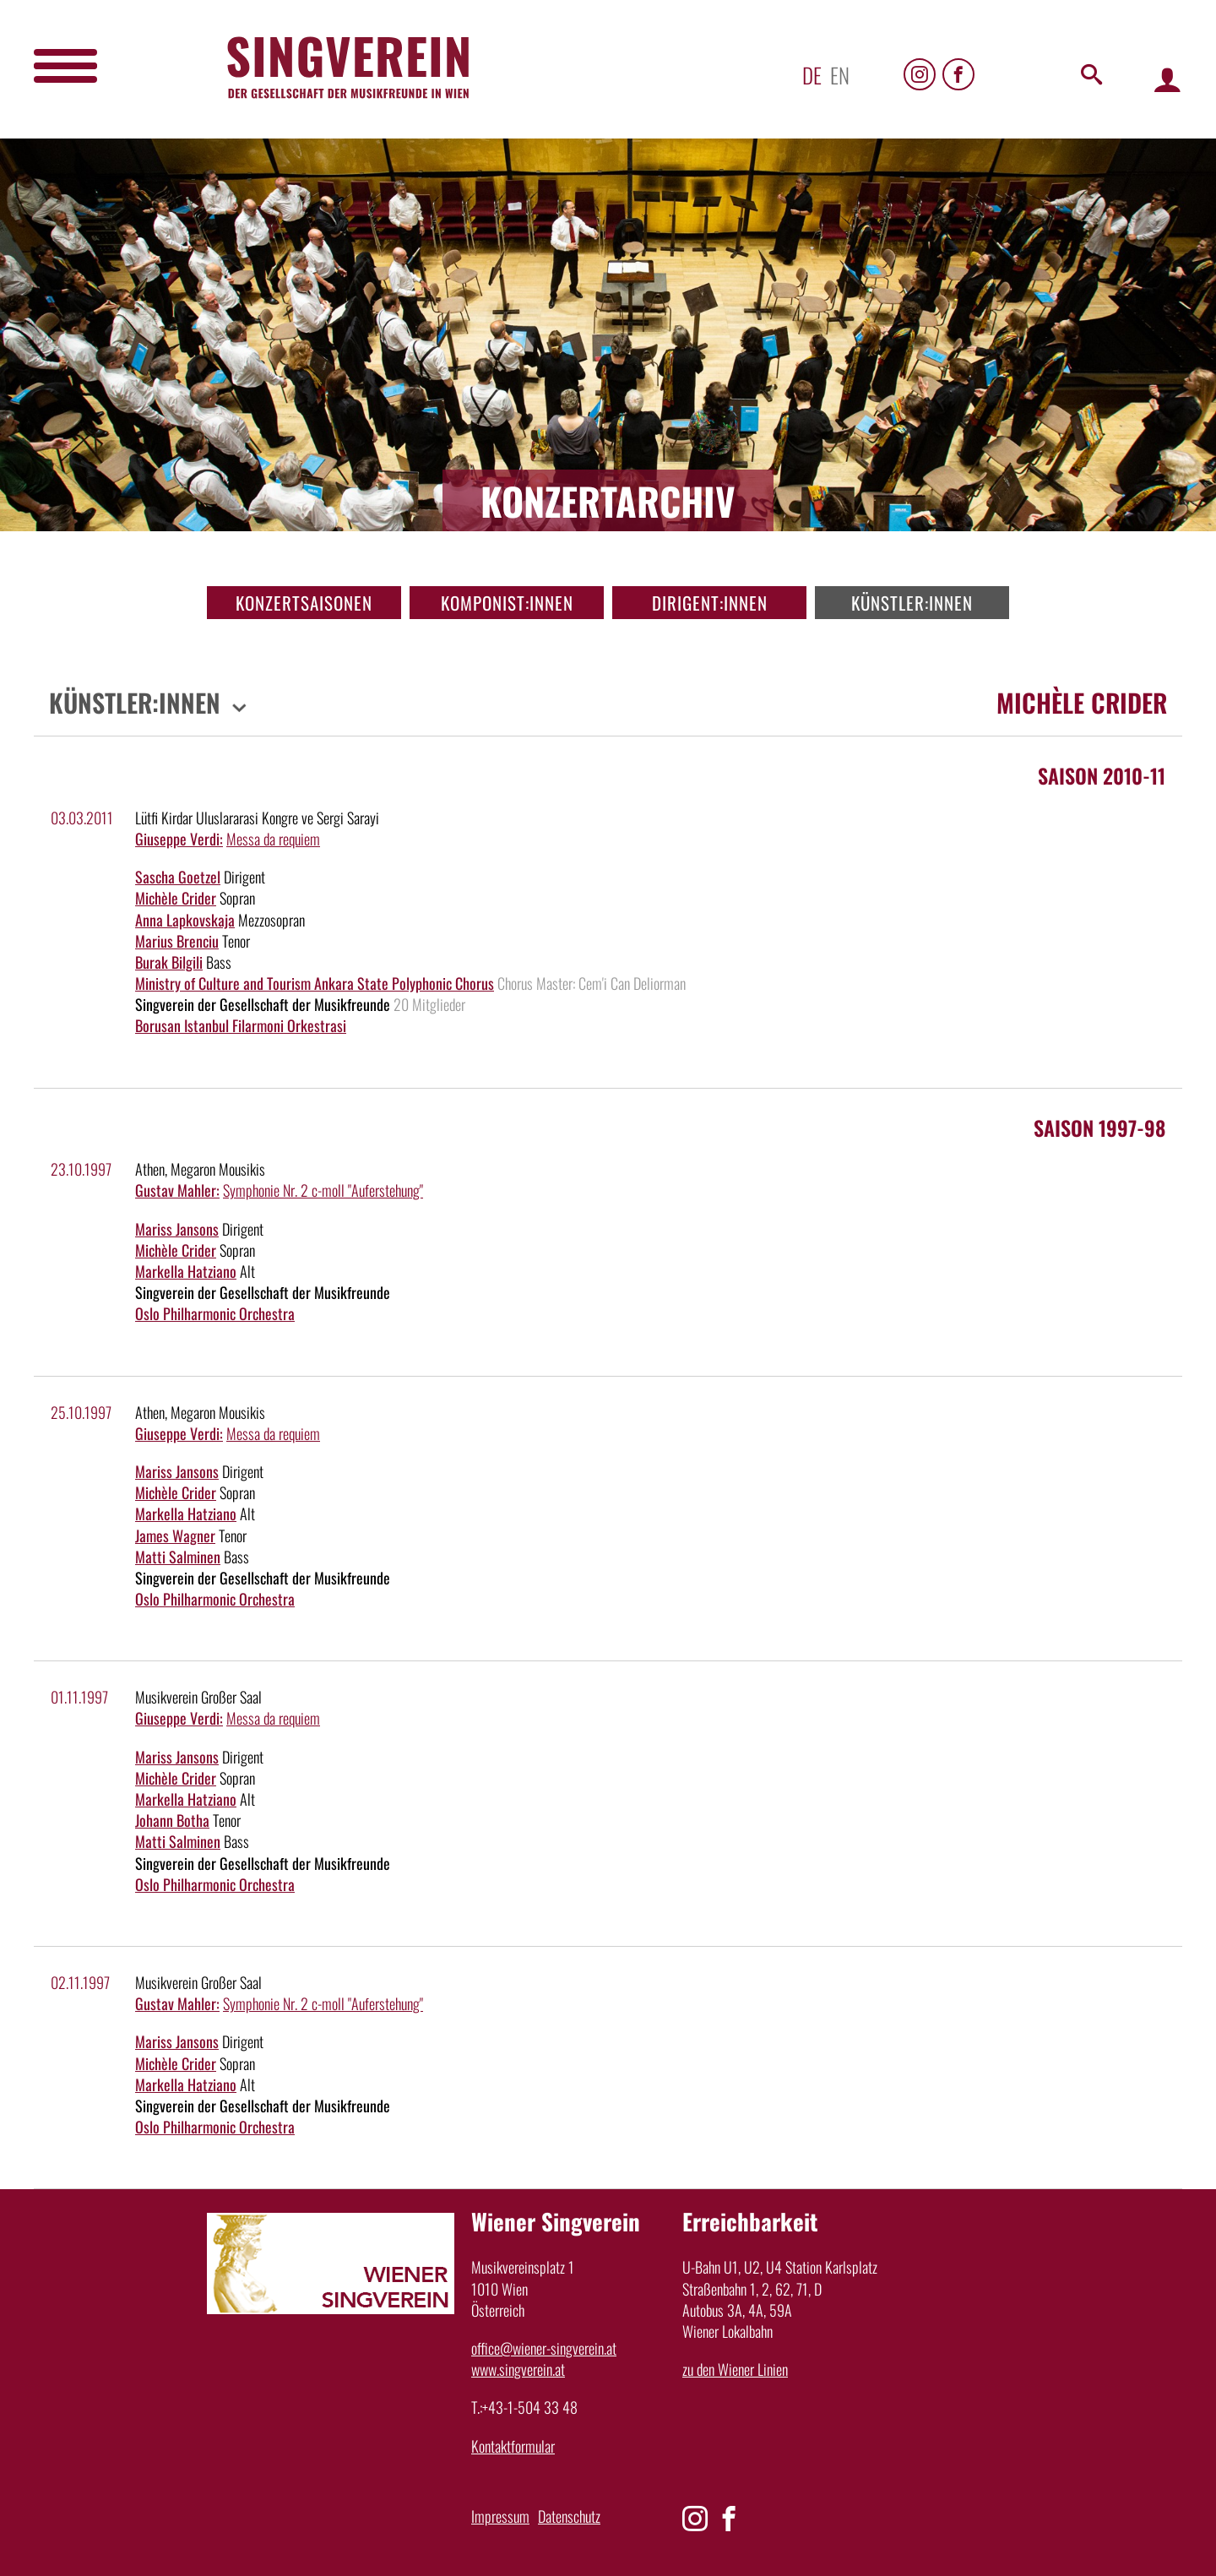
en (840, 74)
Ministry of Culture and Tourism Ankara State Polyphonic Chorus (314, 983)
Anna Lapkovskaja (185, 920)
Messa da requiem (273, 839)
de (812, 74)
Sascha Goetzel (177, 877)
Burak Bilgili (169, 962)
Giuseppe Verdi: (179, 839)
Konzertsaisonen (304, 603)
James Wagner (175, 1535)
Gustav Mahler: (177, 1190)
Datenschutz (569, 2516)
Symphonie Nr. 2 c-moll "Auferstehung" (323, 1190)
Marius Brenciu (177, 941)
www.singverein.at (518, 2369)
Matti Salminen (177, 1557)
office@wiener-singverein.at (543, 2348)
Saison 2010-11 (1101, 775)
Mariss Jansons (177, 1229)
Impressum (500, 2516)
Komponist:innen (507, 603)
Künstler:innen (912, 603)
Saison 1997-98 (1099, 1127)
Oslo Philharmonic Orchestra (215, 1313)
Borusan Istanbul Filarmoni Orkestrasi (240, 1025)
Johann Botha (172, 1820)
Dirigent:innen (710, 603)
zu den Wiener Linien (735, 2369)
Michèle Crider (175, 898)
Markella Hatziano (185, 1271)
